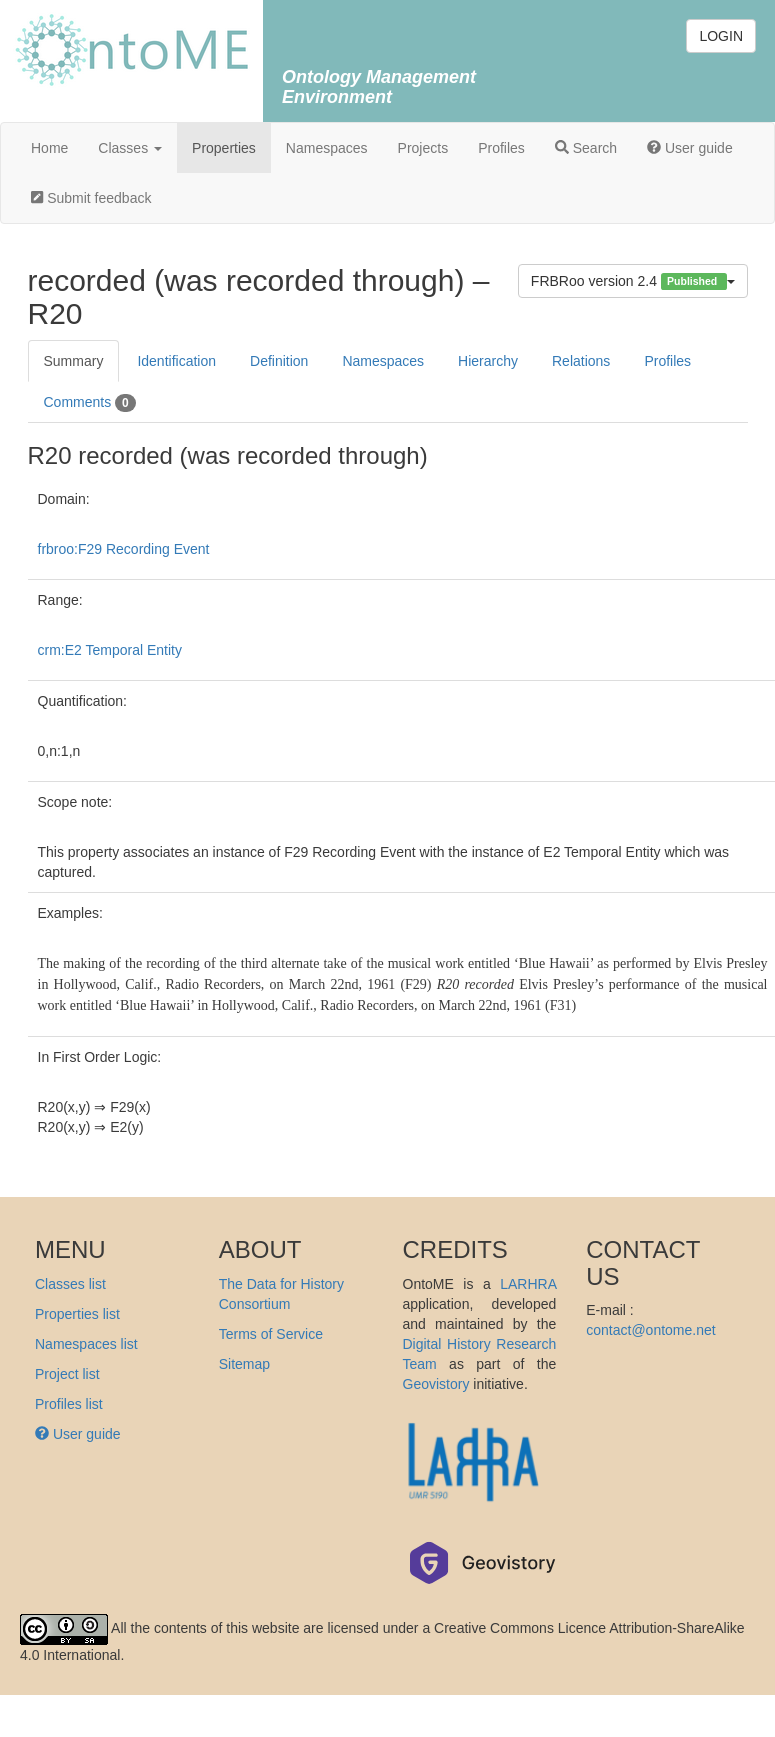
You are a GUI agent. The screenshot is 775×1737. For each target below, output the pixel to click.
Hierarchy (488, 361)
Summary (74, 361)
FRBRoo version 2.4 (633, 281)
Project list (67, 1374)
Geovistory (436, 1384)
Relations (581, 361)
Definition (279, 361)
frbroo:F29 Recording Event (124, 549)
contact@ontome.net (650, 1330)
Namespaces (327, 148)
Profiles (501, 148)
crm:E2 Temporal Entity (110, 650)
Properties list (77, 1314)
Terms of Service (271, 1334)
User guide (690, 148)
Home (49, 148)
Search (586, 148)
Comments (90, 403)
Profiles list (69, 1404)
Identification (176, 361)
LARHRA (528, 1284)
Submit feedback (91, 198)
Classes (130, 148)
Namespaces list (86, 1344)
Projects (423, 148)
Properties (224, 148)
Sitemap (244, 1364)
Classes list (70, 1284)
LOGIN (721, 36)
